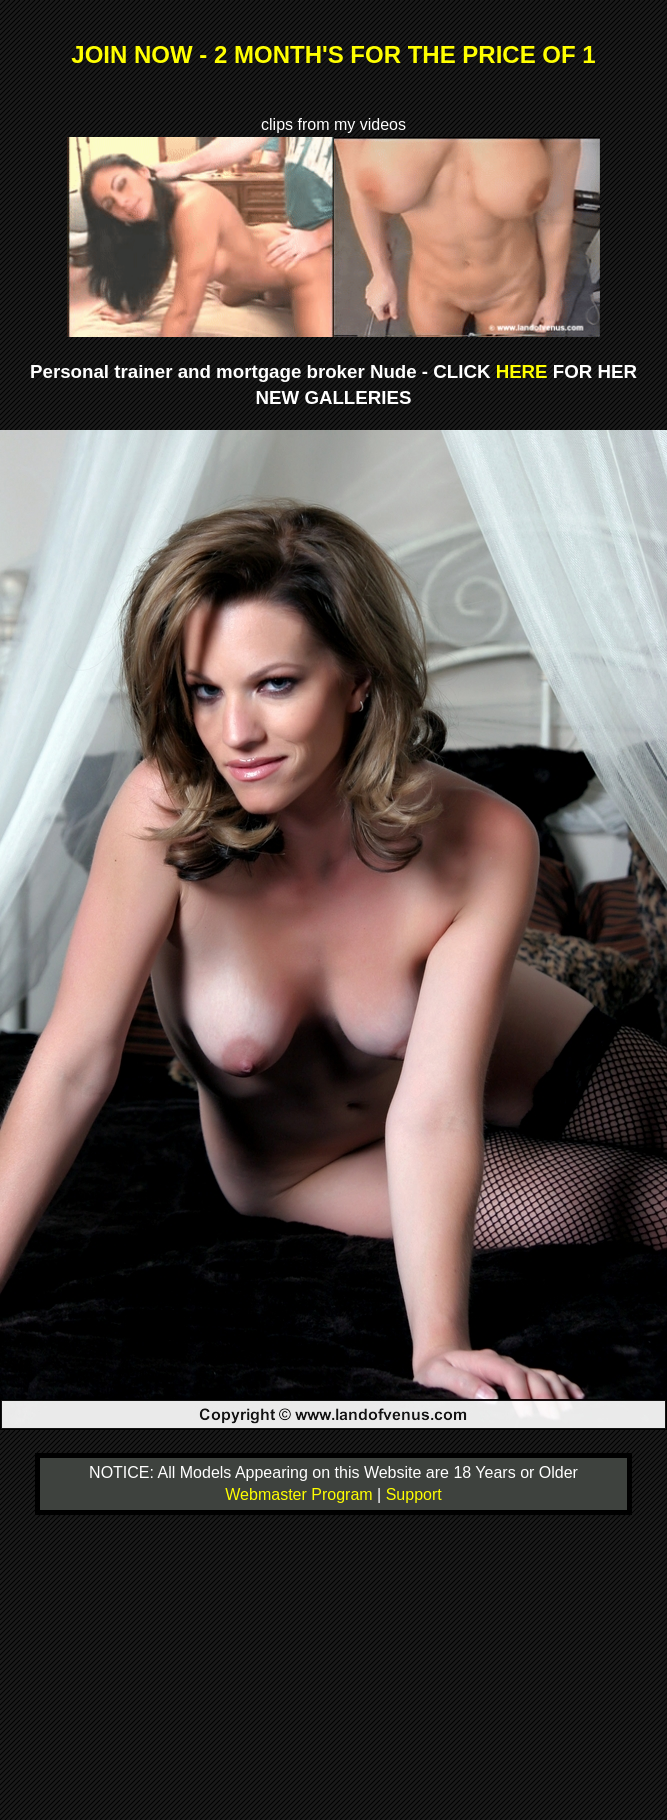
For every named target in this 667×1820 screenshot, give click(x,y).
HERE (522, 371)
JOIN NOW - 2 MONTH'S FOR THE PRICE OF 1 (333, 54)
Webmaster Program (301, 1494)
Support (414, 1494)
